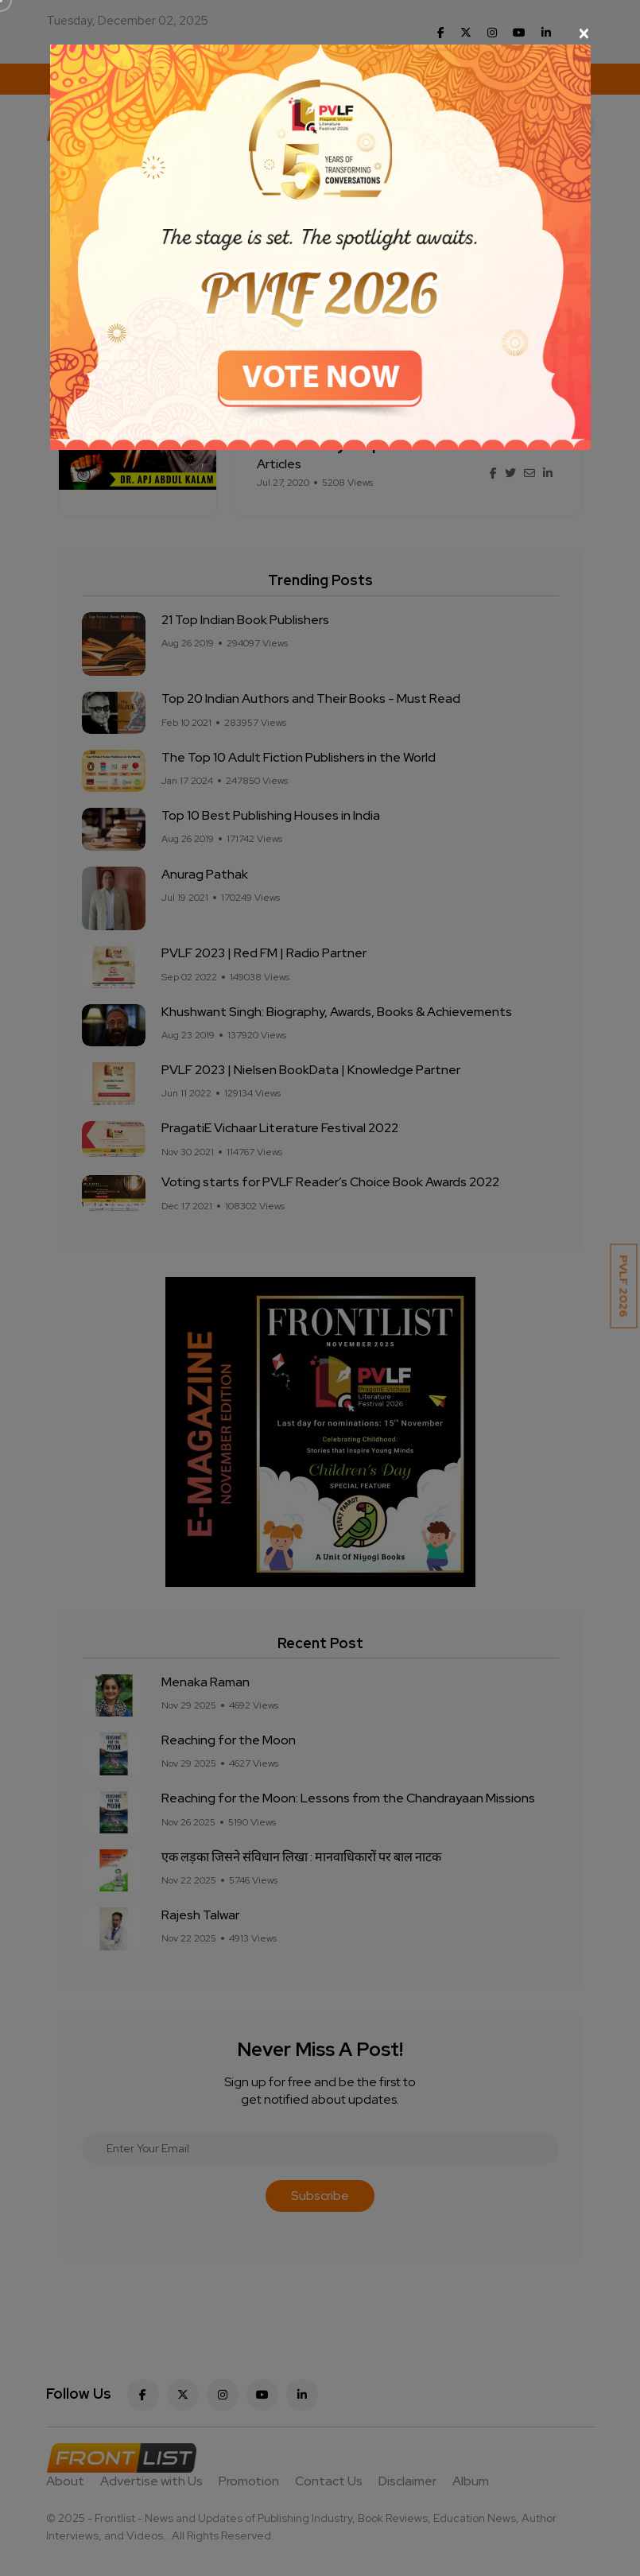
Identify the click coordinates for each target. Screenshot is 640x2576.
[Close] (320, 33)
